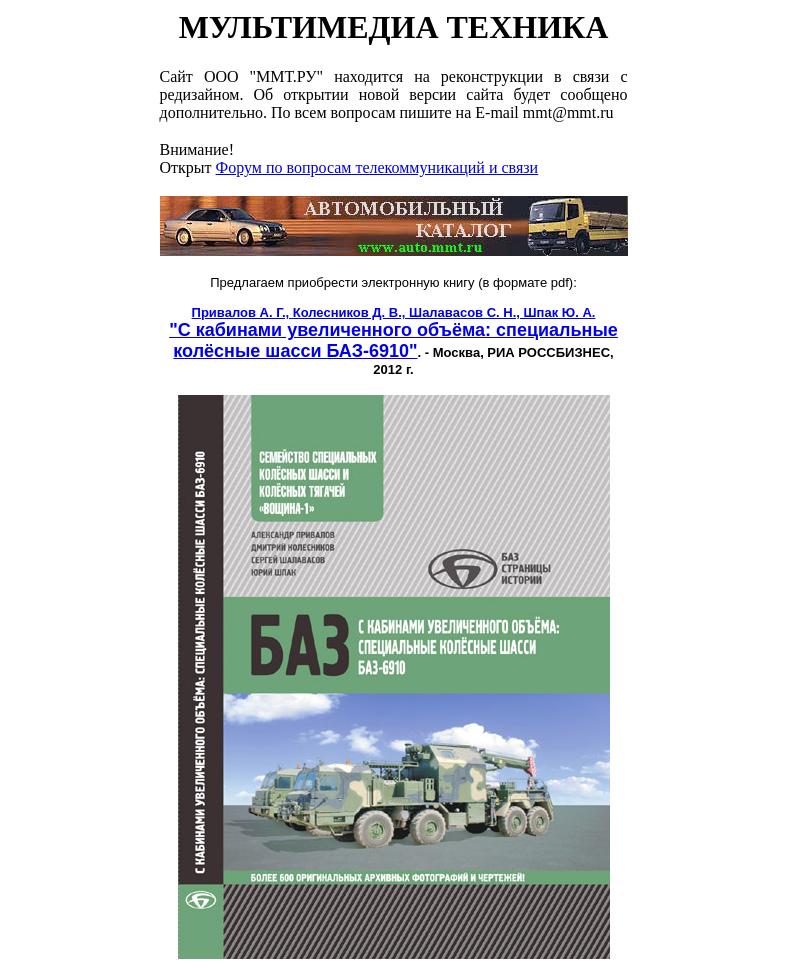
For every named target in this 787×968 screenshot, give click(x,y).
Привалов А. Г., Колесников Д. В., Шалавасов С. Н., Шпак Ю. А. (394, 312)
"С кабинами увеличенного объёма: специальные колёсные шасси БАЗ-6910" (393, 340)
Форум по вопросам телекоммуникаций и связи (377, 167)
